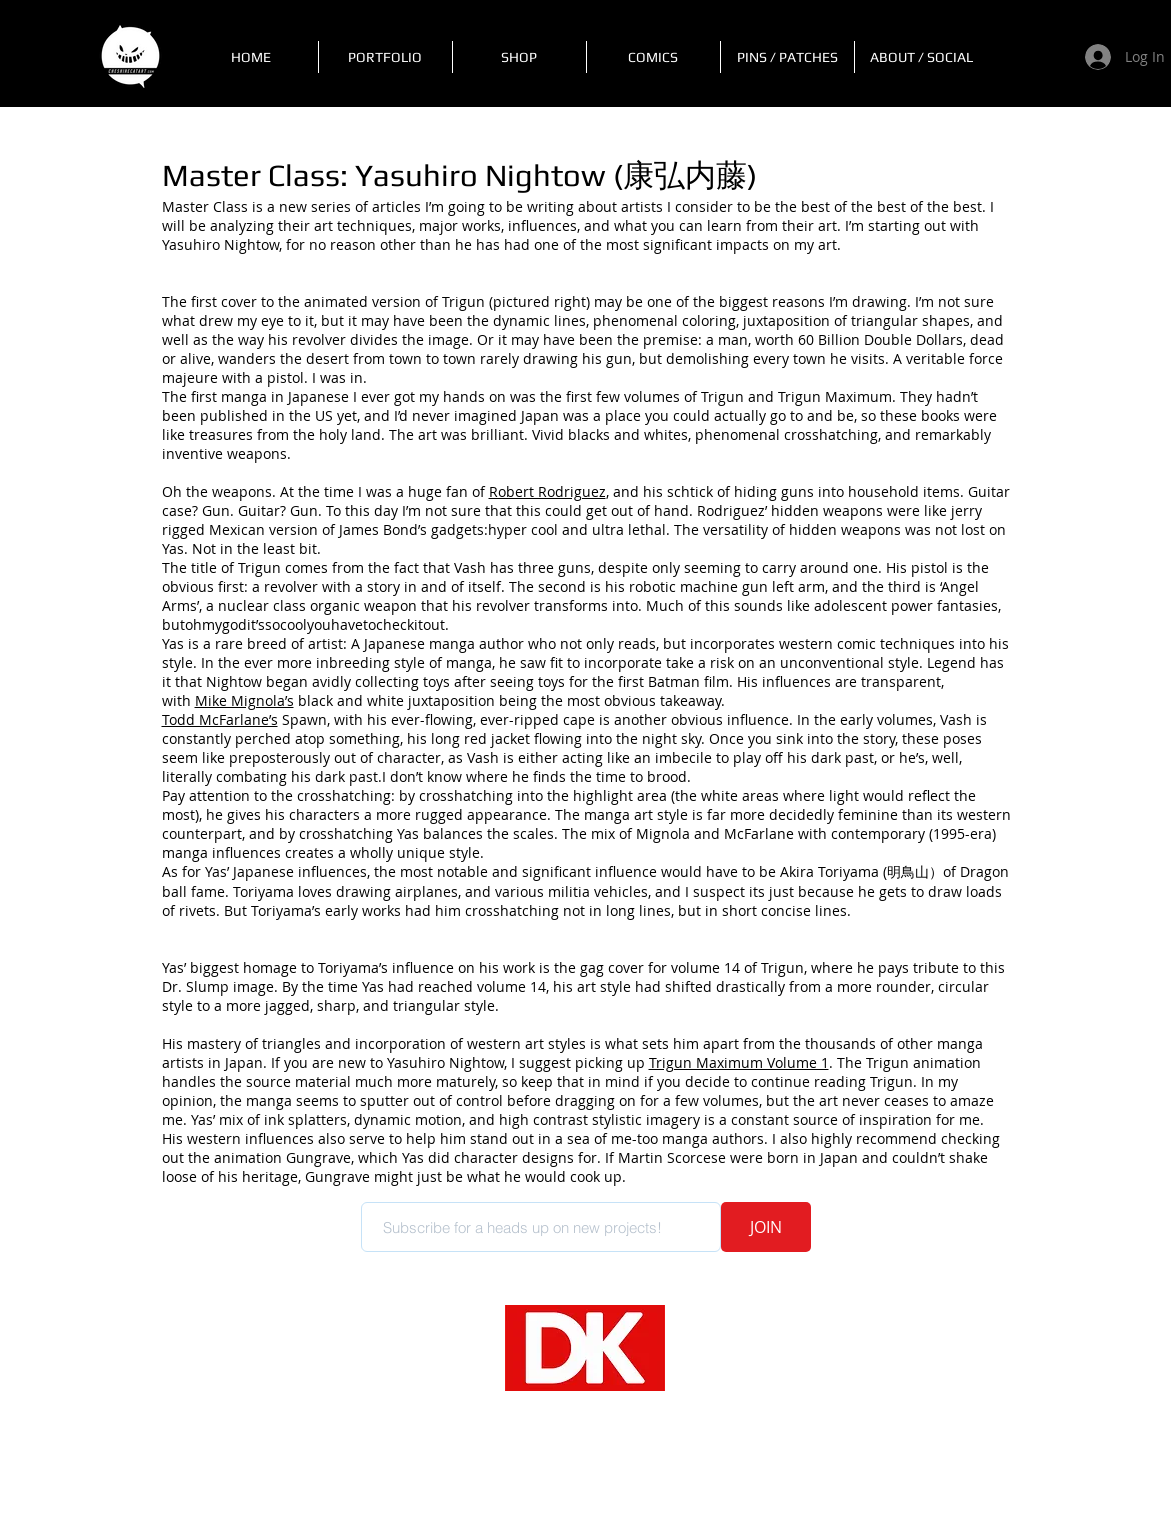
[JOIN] (766, 1227)
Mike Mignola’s (244, 700)
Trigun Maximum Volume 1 (739, 1062)
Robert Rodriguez (547, 491)
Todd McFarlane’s (220, 719)
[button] (385, 57)
